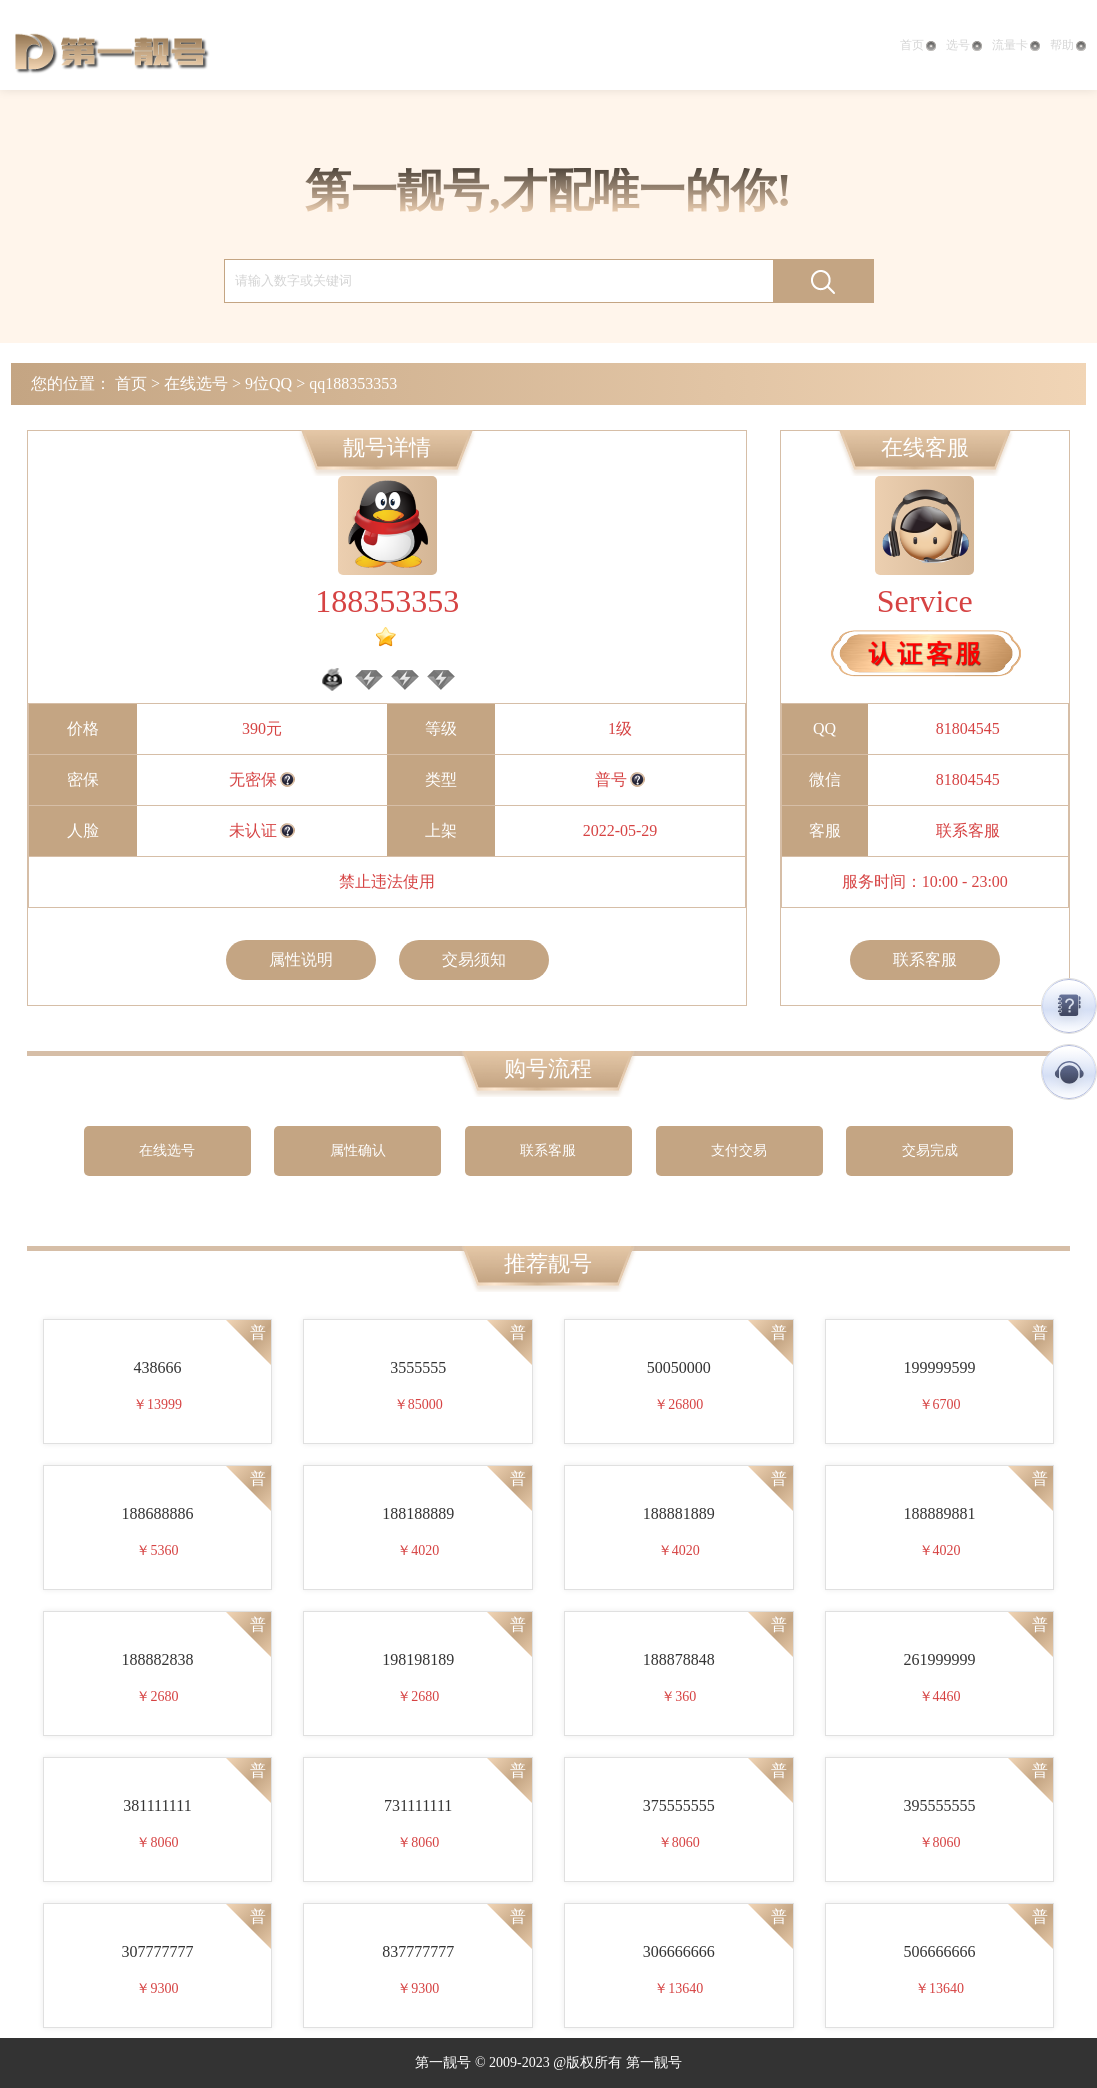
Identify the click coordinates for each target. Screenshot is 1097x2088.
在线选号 (196, 383)
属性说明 (301, 959)
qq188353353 (353, 383)
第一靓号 (111, 50)
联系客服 (968, 830)
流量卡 (1016, 45)
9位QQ (268, 383)
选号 (964, 45)
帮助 (1068, 45)
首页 (918, 45)
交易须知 (474, 959)
